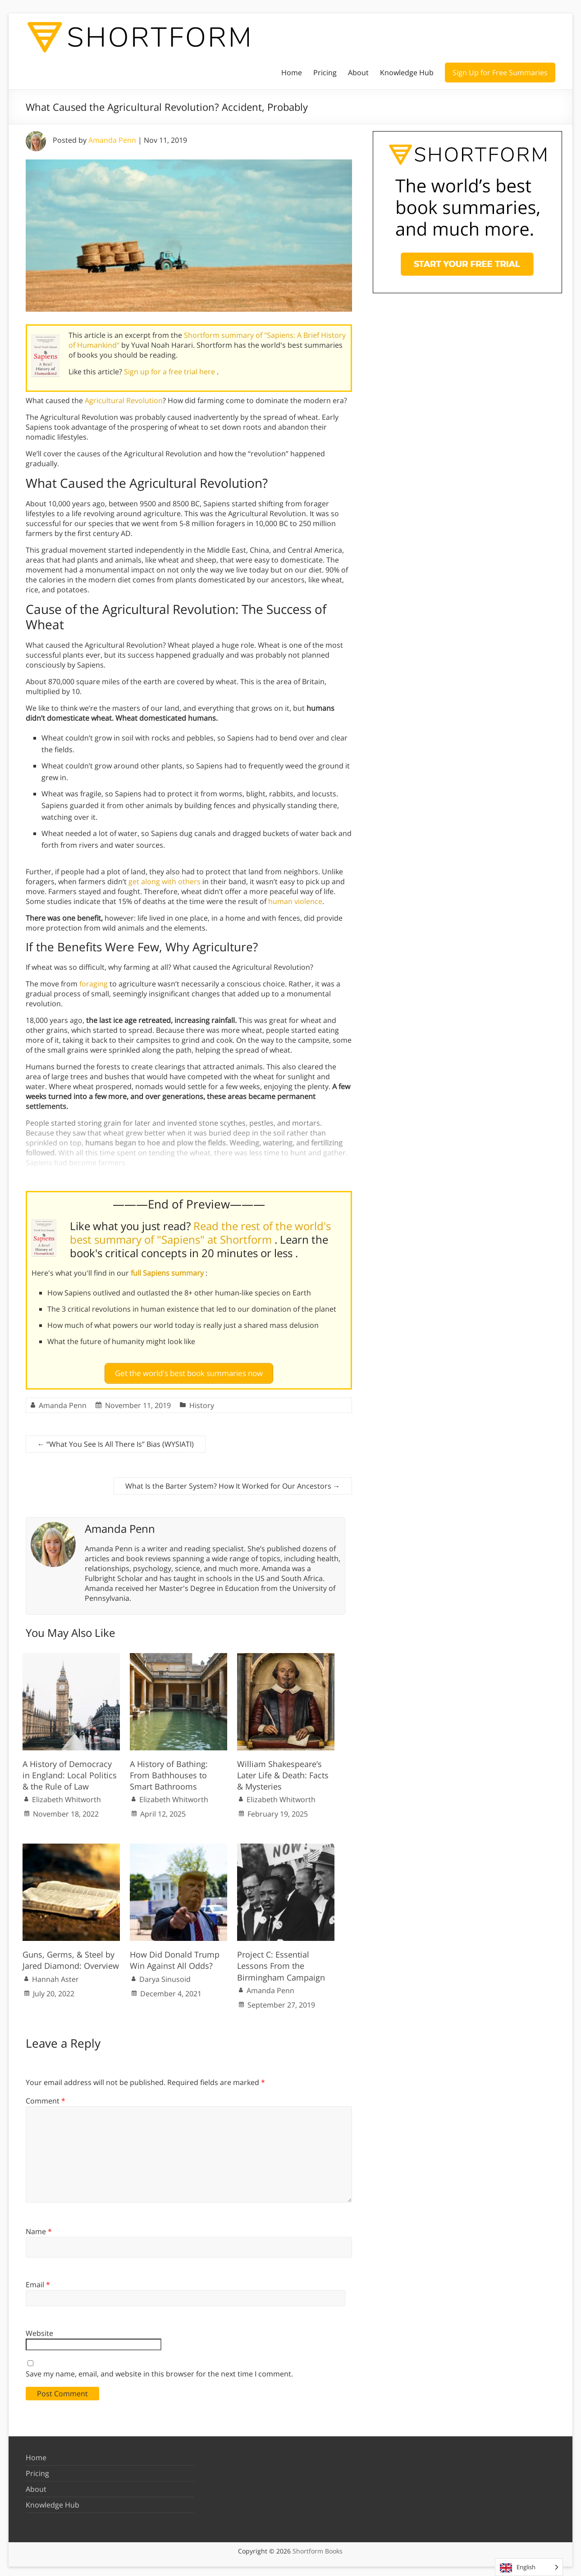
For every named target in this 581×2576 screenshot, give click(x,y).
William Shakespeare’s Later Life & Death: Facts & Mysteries (283, 1771)
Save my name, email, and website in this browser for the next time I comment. (159, 2370)
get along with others (164, 881)
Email (38, 2281)
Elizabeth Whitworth (66, 1796)
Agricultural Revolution (124, 400)
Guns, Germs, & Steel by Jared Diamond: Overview (71, 1956)
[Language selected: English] (529, 2567)
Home (291, 72)
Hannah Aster (55, 1976)
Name (39, 2228)
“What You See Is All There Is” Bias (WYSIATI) (115, 1440)
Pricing (325, 72)
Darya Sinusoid (165, 1976)
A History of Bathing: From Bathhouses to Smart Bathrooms (169, 1771)
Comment (45, 2097)
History (201, 1402)
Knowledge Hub (407, 72)
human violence (295, 901)
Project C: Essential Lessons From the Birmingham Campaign (281, 1962)
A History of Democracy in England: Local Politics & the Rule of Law (70, 1771)
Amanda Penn (112, 140)
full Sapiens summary (168, 1273)
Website (39, 2330)
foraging (93, 984)
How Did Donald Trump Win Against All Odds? (175, 1956)
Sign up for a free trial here (170, 372)
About (358, 72)
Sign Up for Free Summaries (500, 72)
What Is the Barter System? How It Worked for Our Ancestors (232, 1482)
